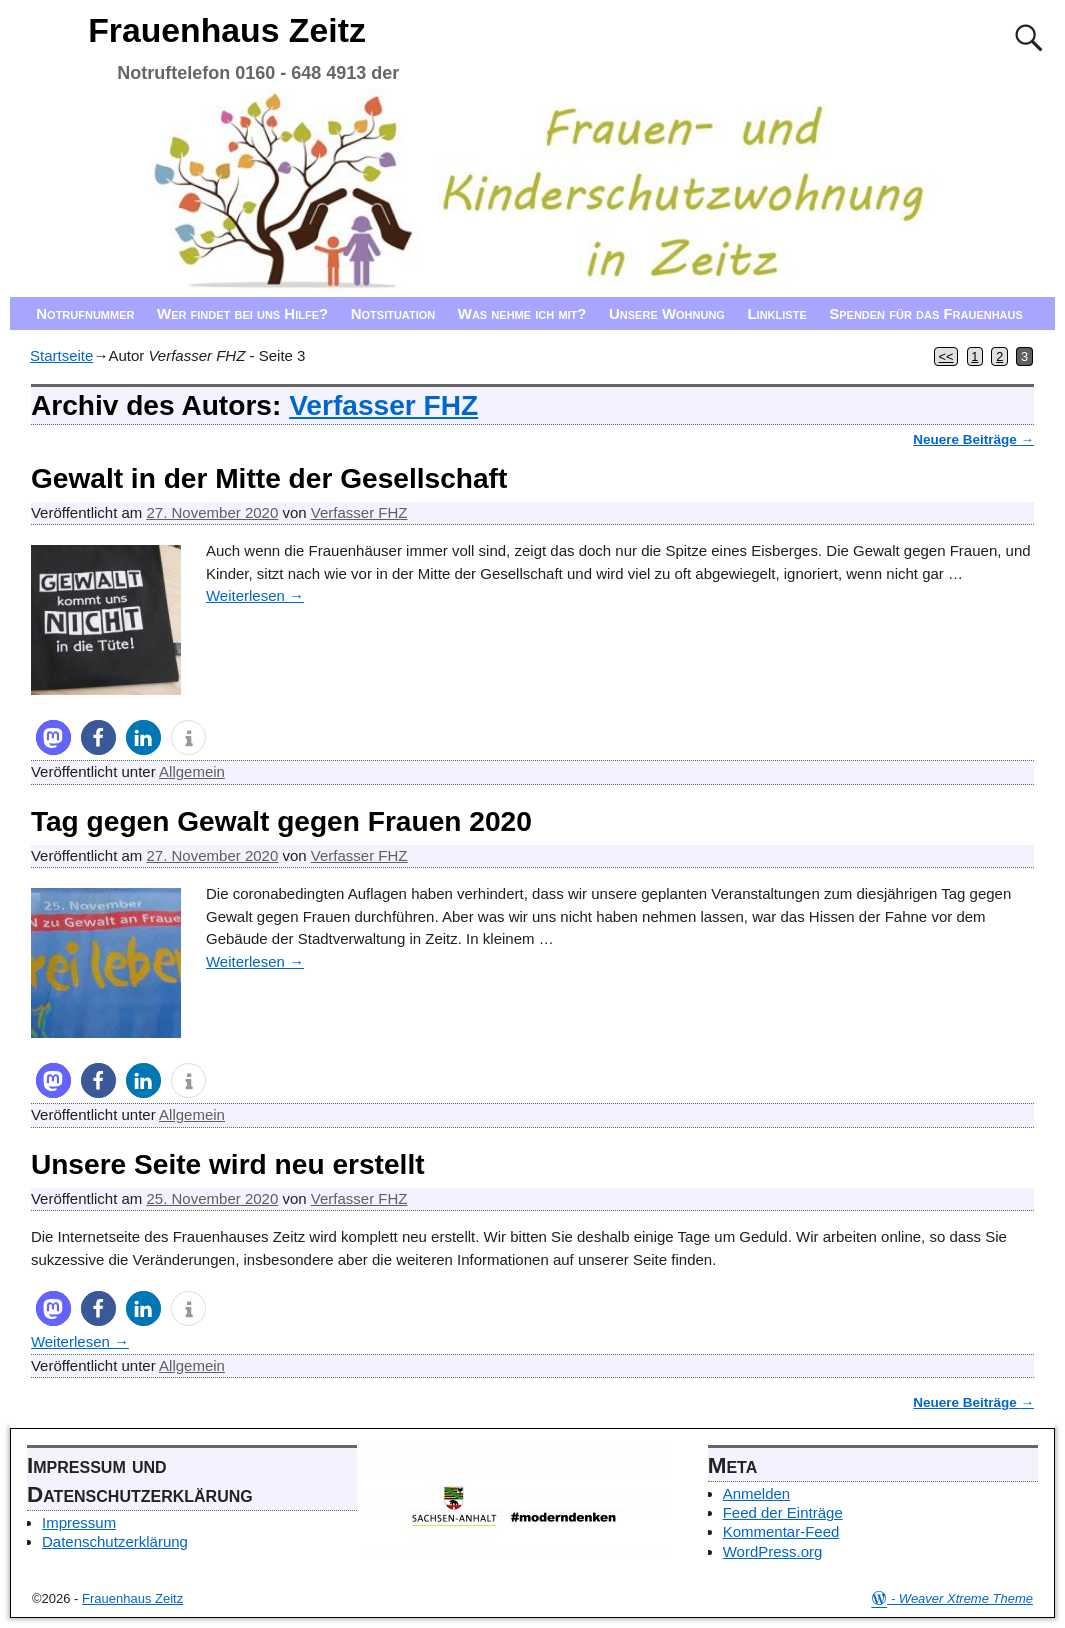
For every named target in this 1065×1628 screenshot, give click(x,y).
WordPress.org (773, 1551)
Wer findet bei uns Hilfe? (242, 313)
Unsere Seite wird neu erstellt (228, 1164)
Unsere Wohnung (667, 313)
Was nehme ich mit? (522, 313)
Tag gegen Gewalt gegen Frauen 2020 (281, 821)
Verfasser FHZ (383, 405)
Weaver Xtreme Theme (966, 1598)
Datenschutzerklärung (115, 1541)
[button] (53, 737)
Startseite (61, 355)
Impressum (79, 1522)
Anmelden (757, 1493)
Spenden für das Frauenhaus (926, 313)
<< (946, 356)
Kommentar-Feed (781, 1531)
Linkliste (776, 313)
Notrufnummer (85, 313)
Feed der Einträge (783, 1512)
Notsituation (393, 313)
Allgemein (192, 771)
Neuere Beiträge (973, 439)
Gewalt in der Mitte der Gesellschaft (269, 478)
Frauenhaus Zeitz (227, 30)
